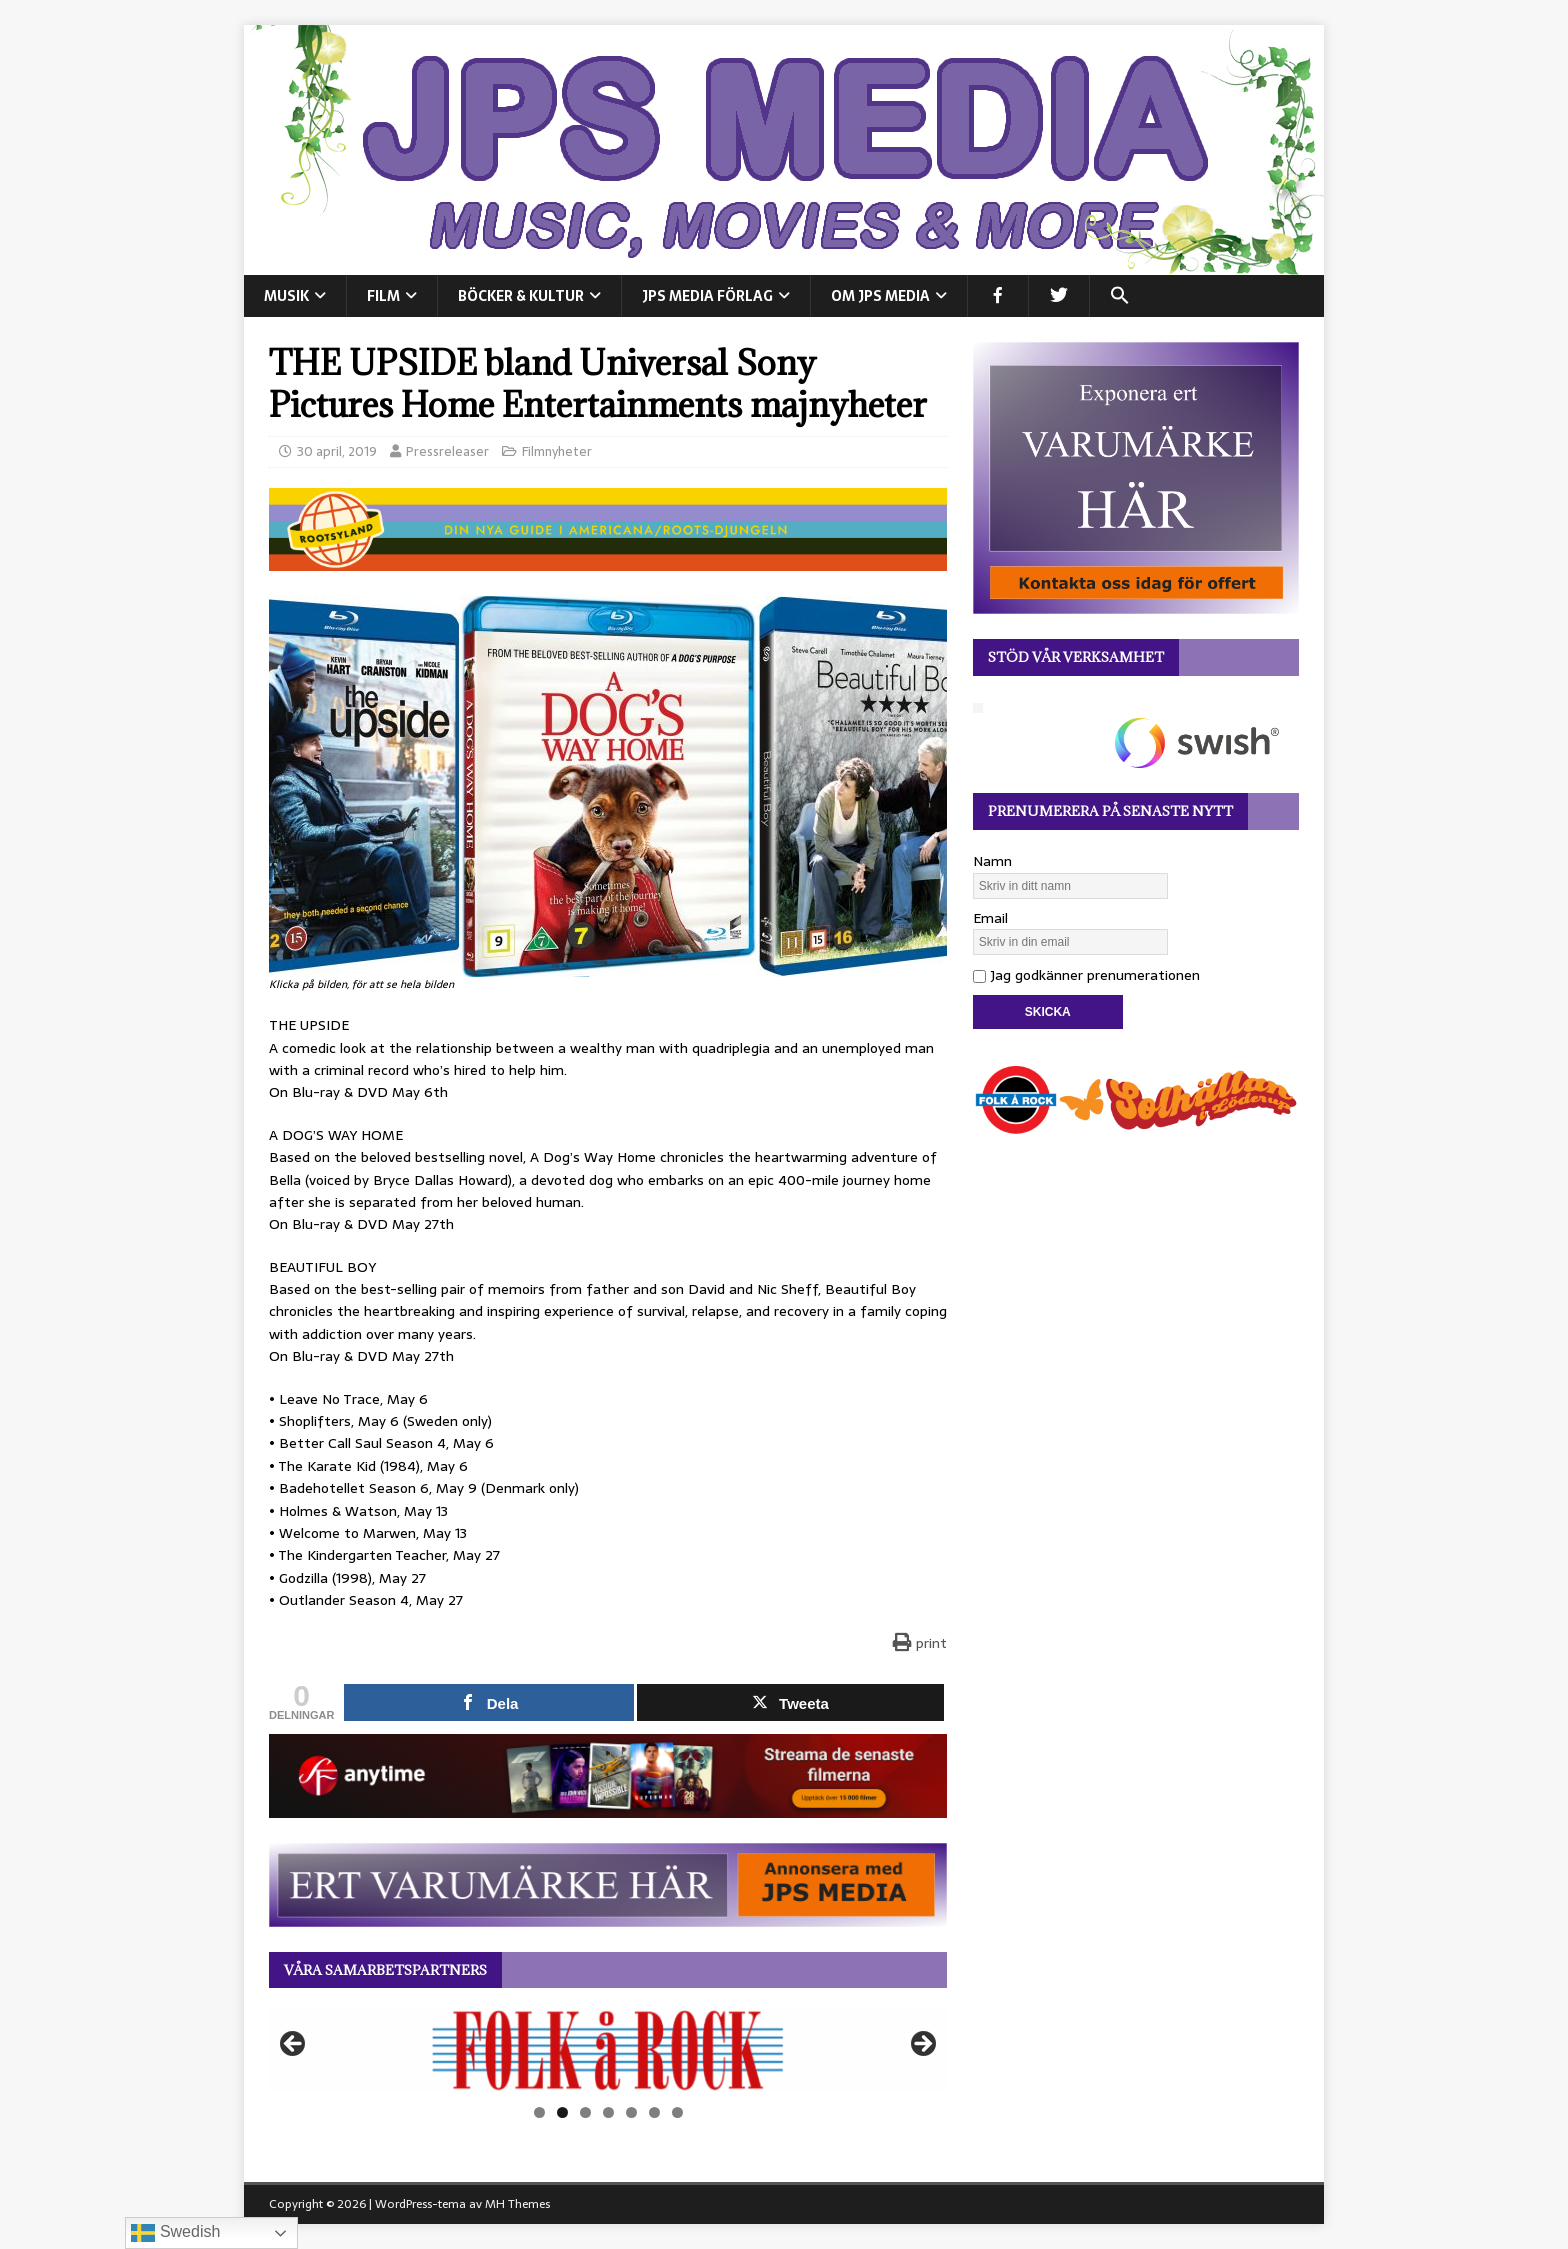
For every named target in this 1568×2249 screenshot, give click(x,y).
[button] (1119, 296)
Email (990, 918)
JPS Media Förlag (707, 296)
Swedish (175, 2233)
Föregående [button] (294, 2045)
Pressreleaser (447, 451)
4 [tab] (608, 2112)
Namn (992, 861)
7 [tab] (677, 2112)
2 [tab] (562, 2112)
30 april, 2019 (337, 451)
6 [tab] (654, 2112)
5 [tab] (631, 2112)
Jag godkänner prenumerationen (1086, 975)
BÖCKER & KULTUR (521, 296)
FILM (383, 296)
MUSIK (286, 296)
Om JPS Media (880, 296)
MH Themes (517, 2204)
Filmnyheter (557, 451)
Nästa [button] (922, 2045)
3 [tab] (585, 2112)
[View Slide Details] (608, 2050)
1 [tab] (539, 2112)
